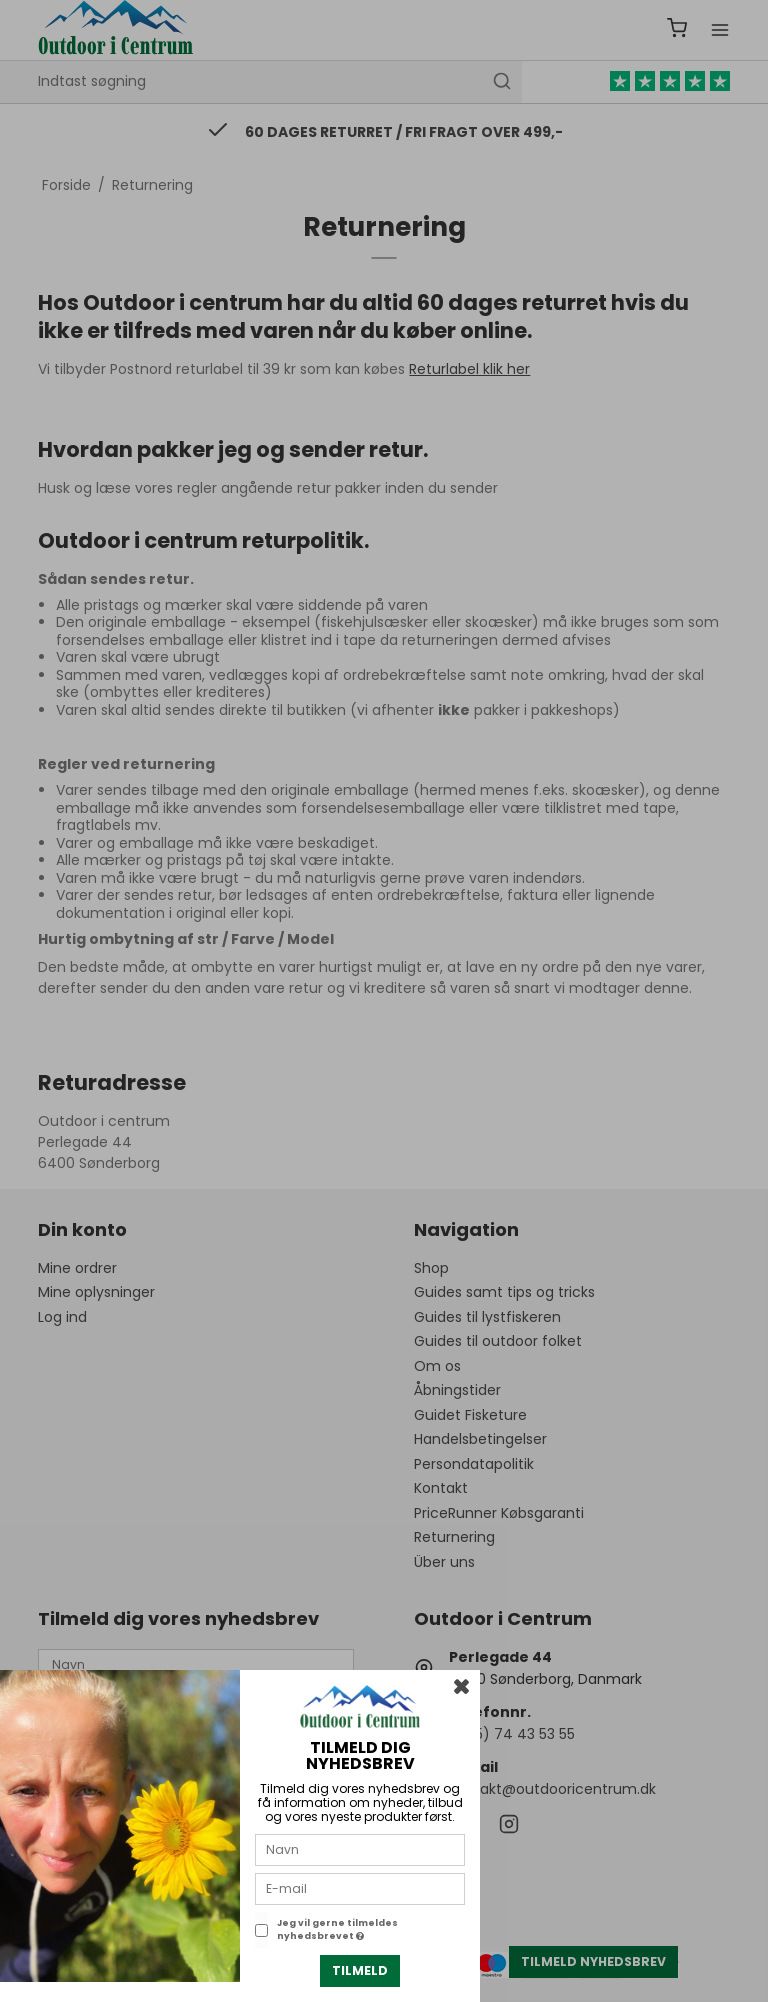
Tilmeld (360, 1970)
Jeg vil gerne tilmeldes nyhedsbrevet (337, 1930)
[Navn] (360, 1849)
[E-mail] (360, 1888)
